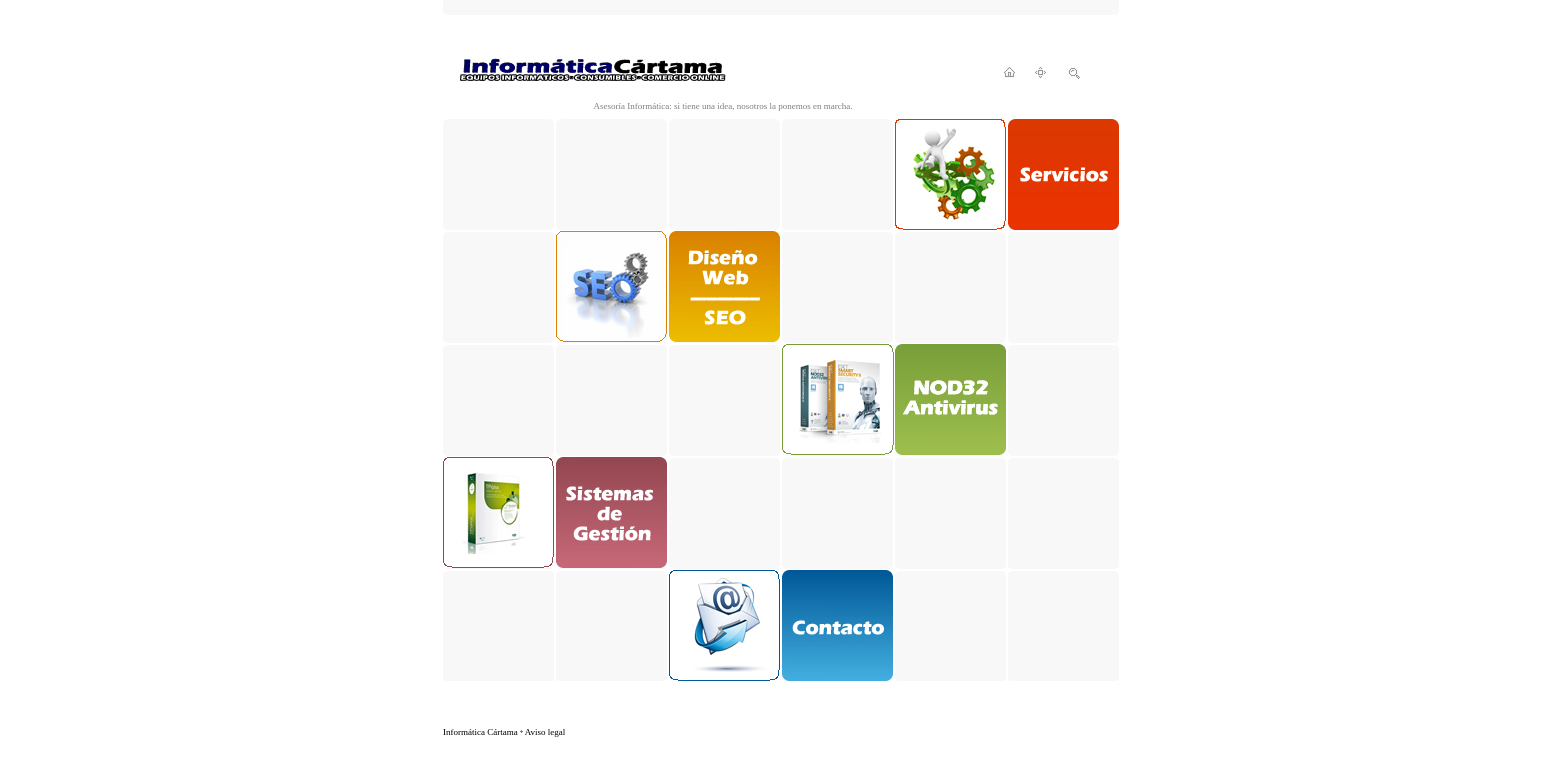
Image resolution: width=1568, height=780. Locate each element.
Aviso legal (545, 732)
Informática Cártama (480, 732)
